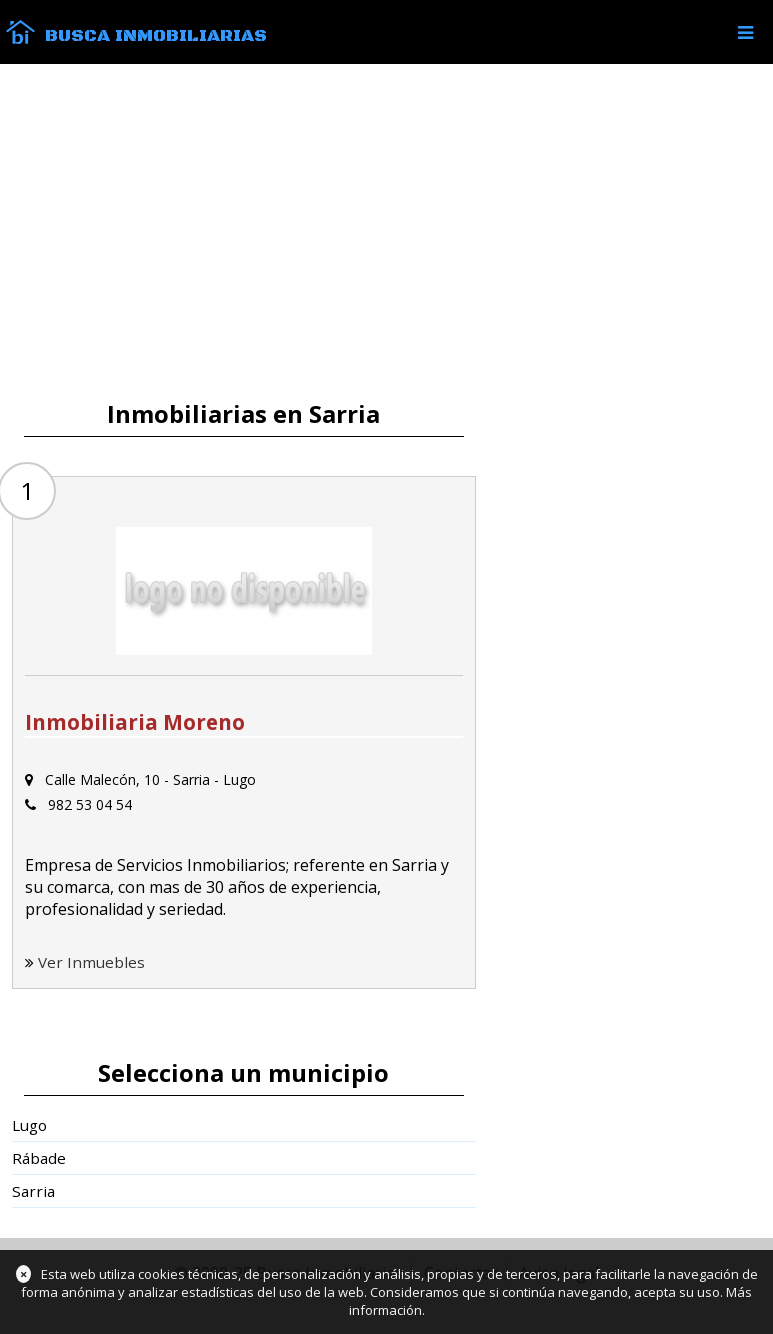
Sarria (33, 1191)
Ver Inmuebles (91, 962)
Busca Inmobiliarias (156, 36)
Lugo (29, 1125)
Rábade (39, 1158)
